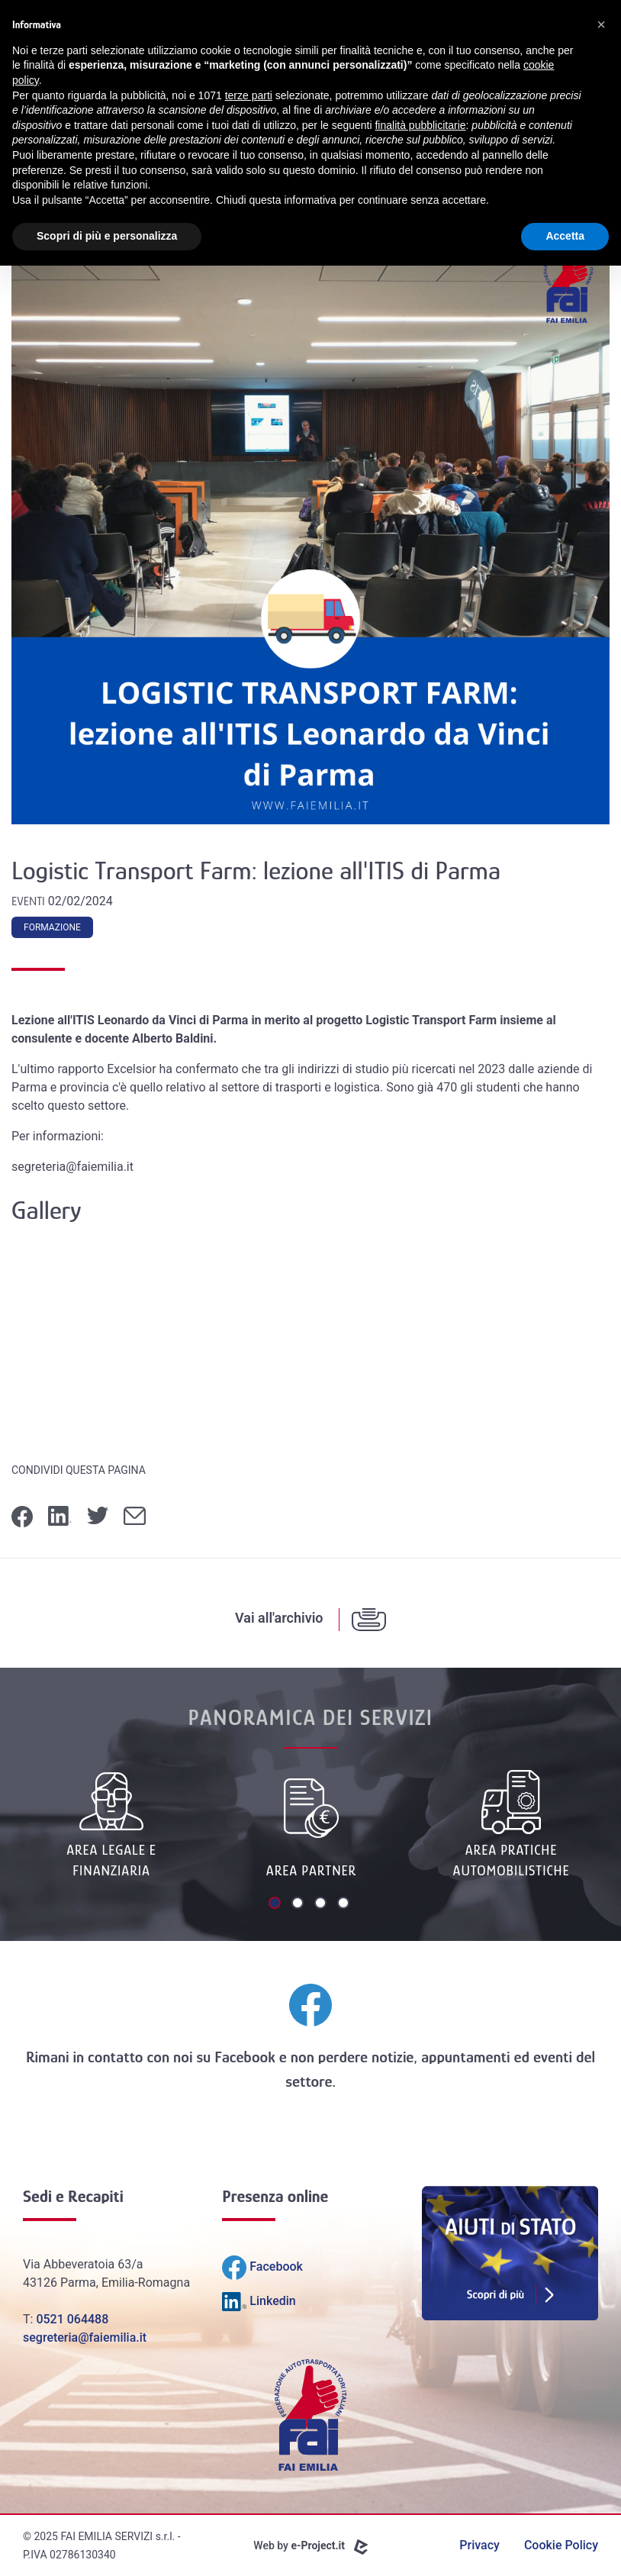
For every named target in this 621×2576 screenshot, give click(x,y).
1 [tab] (276, 1904)
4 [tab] (344, 1904)
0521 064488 (72, 2319)
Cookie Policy (561, 2545)
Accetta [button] (564, 236)
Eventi (29, 901)
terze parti (248, 95)
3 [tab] (322, 1904)
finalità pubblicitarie (420, 125)
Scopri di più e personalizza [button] (107, 236)
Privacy (479, 2545)
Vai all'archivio (279, 1618)
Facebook (244, 2057)
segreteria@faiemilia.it (84, 2337)
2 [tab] (299, 1904)
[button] (601, 24)
